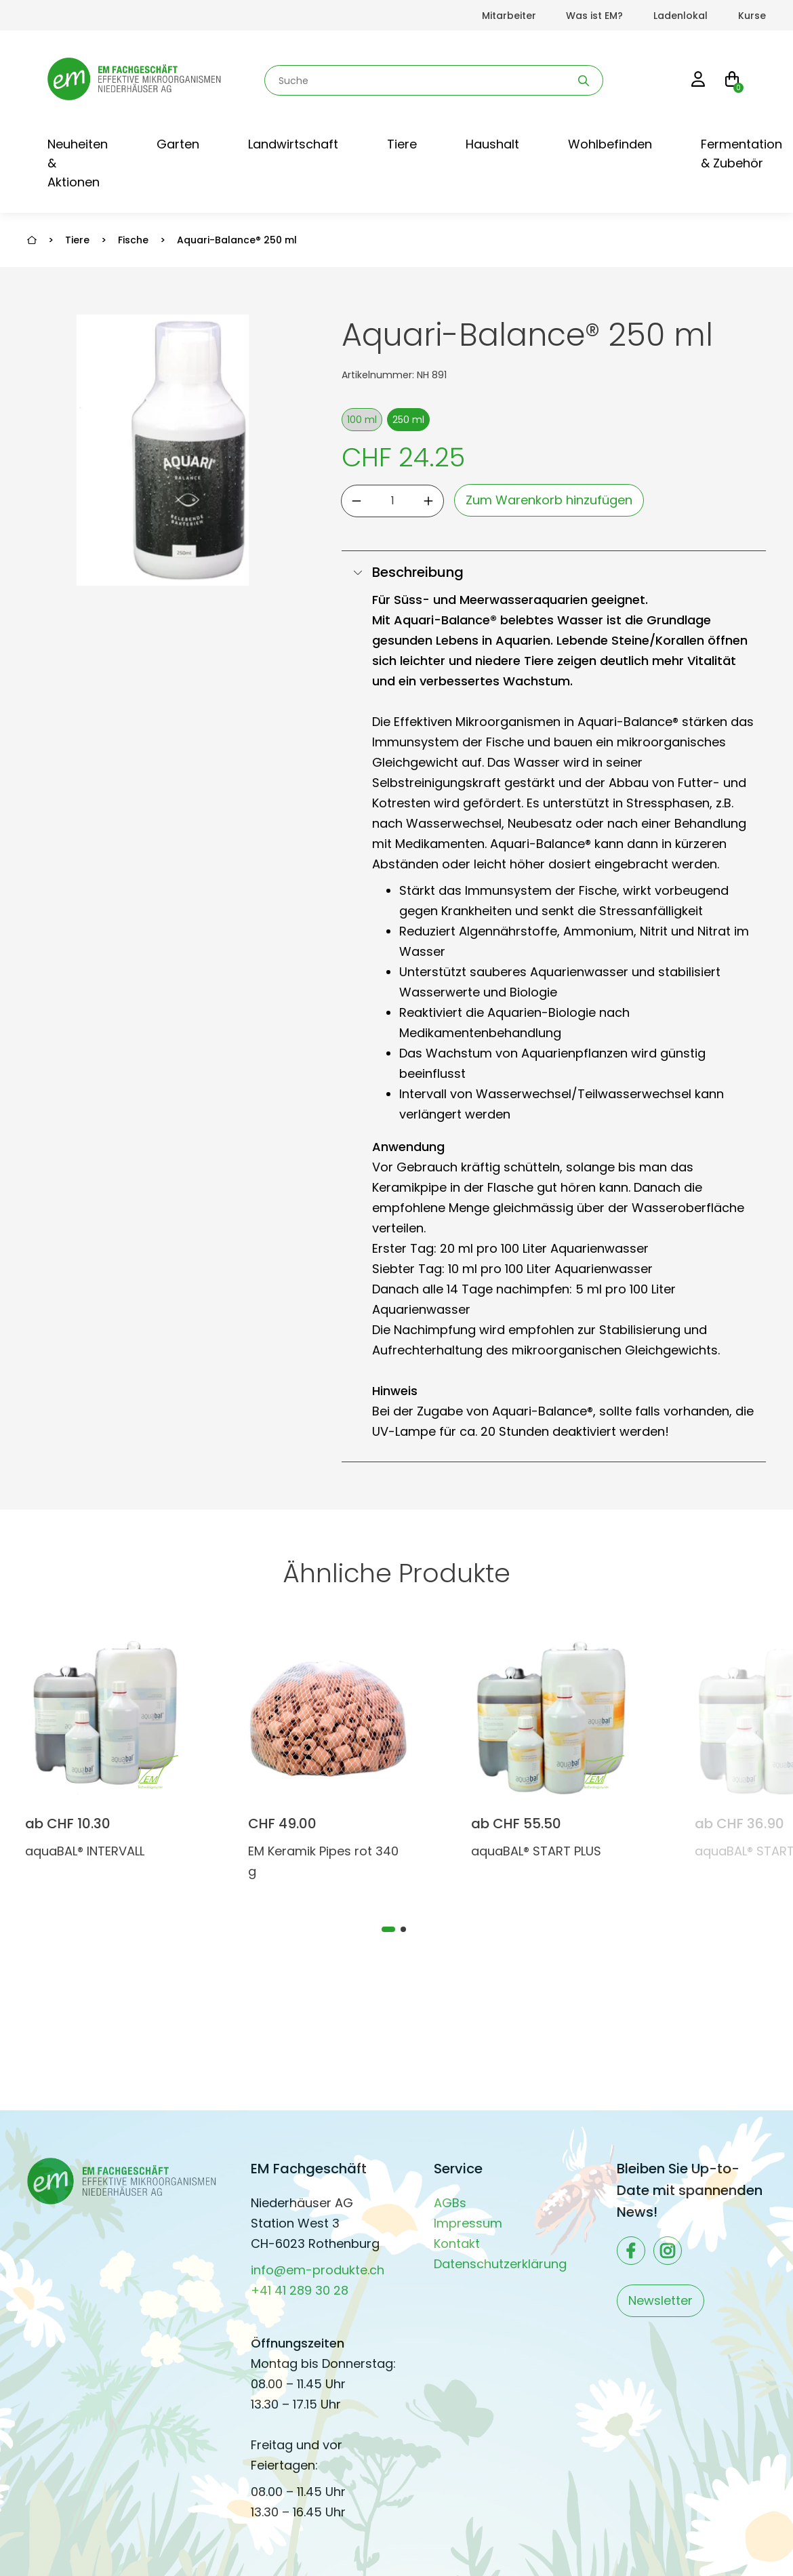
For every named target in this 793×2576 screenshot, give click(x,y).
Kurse (752, 15)
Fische (133, 240)
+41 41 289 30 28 (299, 2290)
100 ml (362, 419)
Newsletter (660, 2300)
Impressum (468, 2223)
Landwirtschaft (293, 144)
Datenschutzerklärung (500, 2263)
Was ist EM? (594, 15)
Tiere (402, 144)
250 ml (408, 419)
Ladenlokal (680, 15)
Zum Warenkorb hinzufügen (549, 499)
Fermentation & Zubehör (741, 154)
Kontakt (457, 2243)
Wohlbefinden (610, 144)
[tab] (388, 1929)
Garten (178, 144)
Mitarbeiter (509, 15)
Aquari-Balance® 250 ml (237, 240)
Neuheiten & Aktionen (77, 163)
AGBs (450, 2202)
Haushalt (492, 144)
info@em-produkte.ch (317, 2269)
